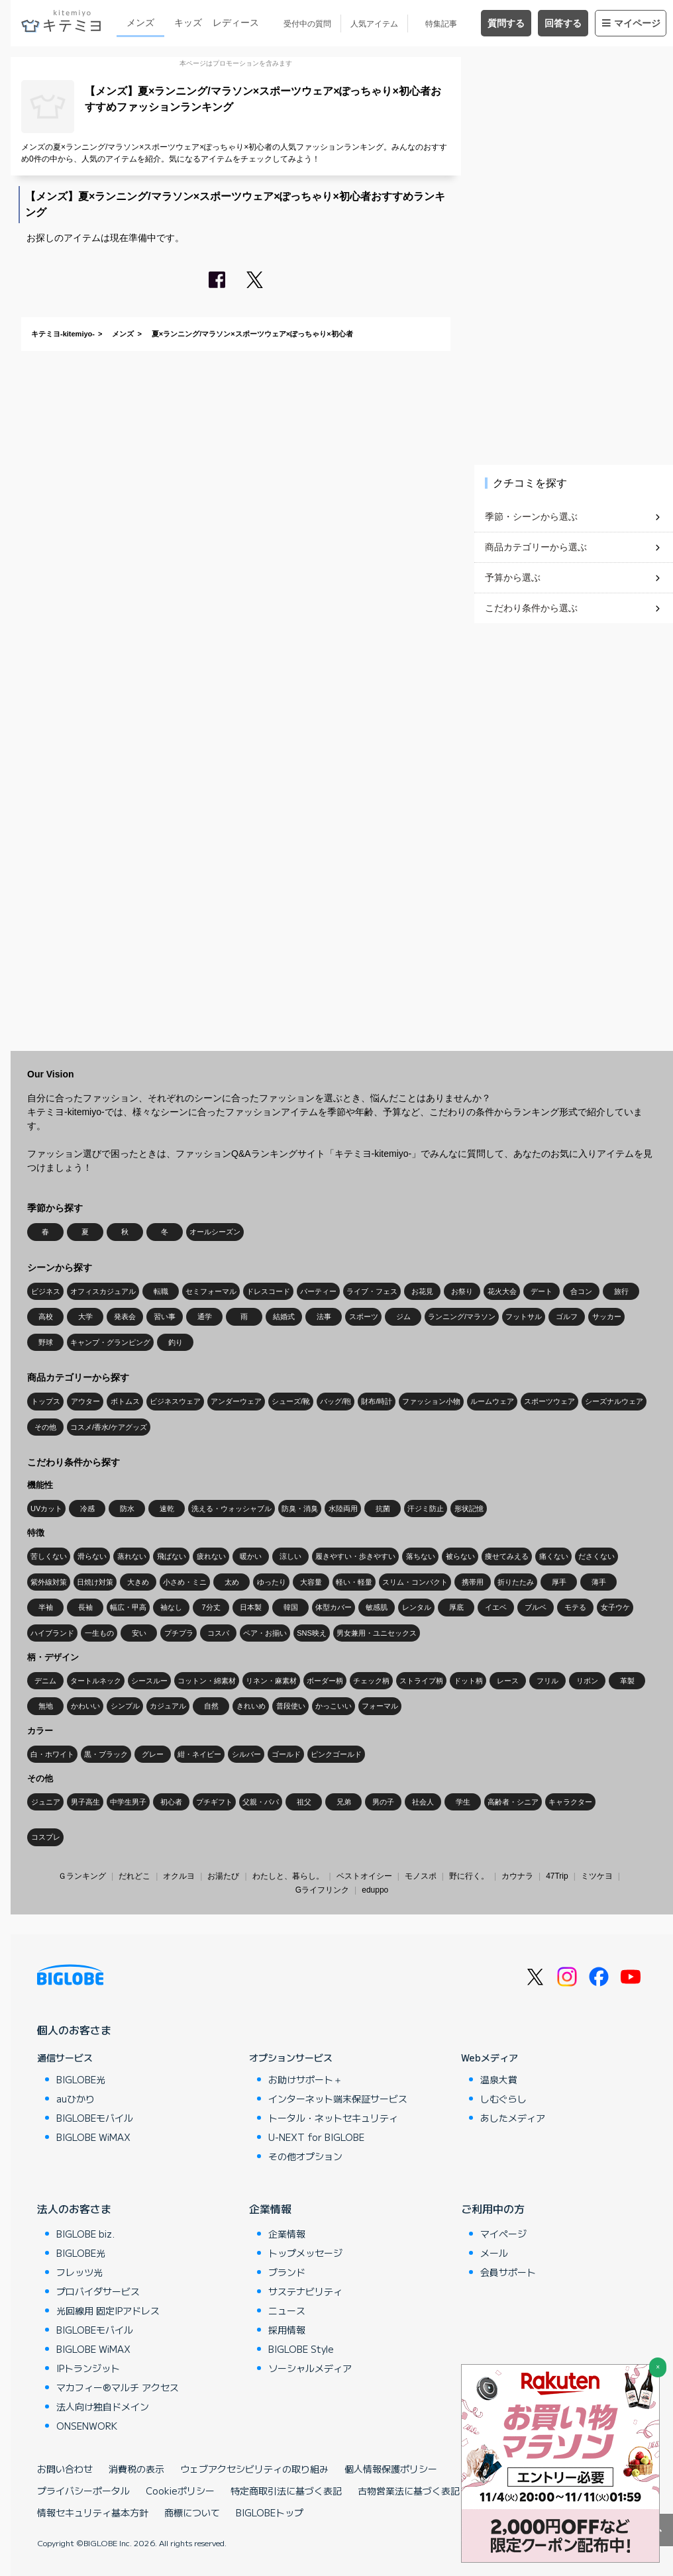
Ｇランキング (82, 1876)
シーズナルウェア (614, 1401)
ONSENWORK (86, 2425)
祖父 (304, 1802)
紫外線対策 (48, 1582)
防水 (127, 1508)
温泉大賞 (498, 2079)
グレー (153, 1754)
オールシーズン (214, 1232)
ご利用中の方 (493, 2208)
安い (139, 1633)
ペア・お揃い (265, 1633)
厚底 (456, 1607)
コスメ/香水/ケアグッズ (108, 1427)
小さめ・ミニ (185, 1582)
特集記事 (441, 23)
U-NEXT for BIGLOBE (316, 2137)
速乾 (167, 1508)
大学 (85, 1316)
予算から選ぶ (513, 577)
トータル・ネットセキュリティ (333, 2117)
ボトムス (125, 1401)
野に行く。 (469, 1876)
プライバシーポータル (83, 2490)
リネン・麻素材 (271, 1681)
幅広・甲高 (128, 1607)
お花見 (422, 1291)
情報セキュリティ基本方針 (92, 2512)
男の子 (383, 1802)
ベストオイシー (364, 1876)
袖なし (171, 1607)
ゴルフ (567, 1316)
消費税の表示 (136, 2468)
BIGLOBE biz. (85, 2233)
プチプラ (178, 1633)
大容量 (311, 1582)
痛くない (553, 1556)
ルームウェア (492, 1401)
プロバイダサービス (98, 2291)
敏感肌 (377, 1607)
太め (232, 1582)
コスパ (218, 1633)
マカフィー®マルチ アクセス (117, 2387)
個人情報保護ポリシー (390, 2468)
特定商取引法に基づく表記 (286, 2490)
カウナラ (517, 1876)
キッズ (188, 22)
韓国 (291, 1607)
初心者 (171, 1802)
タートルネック (95, 1681)
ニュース (286, 2310)
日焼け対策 (95, 1582)
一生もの (99, 1633)
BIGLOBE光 (80, 2079)
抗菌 (383, 1508)
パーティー (318, 1291)
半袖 (45, 1607)
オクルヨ (179, 1876)
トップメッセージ (305, 2252)
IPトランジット (88, 2368)
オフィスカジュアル (103, 1291)
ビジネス (45, 1291)
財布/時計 (376, 1401)
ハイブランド (52, 1633)
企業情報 (270, 2208)
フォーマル (380, 1706)
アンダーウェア (236, 1401)
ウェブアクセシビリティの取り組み (254, 2468)
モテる (575, 1607)
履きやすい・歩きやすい (355, 1556)
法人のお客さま (74, 2208)
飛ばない (171, 1556)
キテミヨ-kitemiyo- (63, 334)
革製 (627, 1681)
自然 (211, 1706)
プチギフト (214, 1802)
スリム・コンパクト (415, 1582)
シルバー (246, 1754)
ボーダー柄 (325, 1681)
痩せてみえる (507, 1556)
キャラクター (570, 1802)
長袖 (85, 1607)
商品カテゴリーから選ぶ (536, 547)
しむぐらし (503, 2098)
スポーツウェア (549, 1401)
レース (508, 1681)
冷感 (87, 1508)
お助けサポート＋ (305, 2079)
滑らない (92, 1556)
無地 (45, 1706)
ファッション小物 (431, 1401)
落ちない (420, 1556)
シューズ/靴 (291, 1401)
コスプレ (45, 1837)
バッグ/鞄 (335, 1401)
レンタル (416, 1607)
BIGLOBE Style (301, 2348)
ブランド (286, 2272)
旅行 (621, 1291)
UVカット (46, 1508)
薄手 (599, 1582)
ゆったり (271, 1582)
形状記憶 (469, 1508)
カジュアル (168, 1706)
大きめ (138, 1582)
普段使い (290, 1706)
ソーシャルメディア (310, 2368)
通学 (204, 1316)
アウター (85, 1401)
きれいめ (251, 1706)
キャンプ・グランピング (110, 1342)
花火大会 (502, 1291)
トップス (45, 1401)
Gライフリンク (322, 1890)
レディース (236, 22)
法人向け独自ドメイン (102, 2406)
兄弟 (343, 1802)
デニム (45, 1681)
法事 (324, 1316)
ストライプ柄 (421, 1681)
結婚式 (284, 1316)
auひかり (75, 2098)
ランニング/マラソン (461, 1316)
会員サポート (508, 2272)
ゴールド (286, 1754)
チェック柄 (371, 1681)
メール (494, 2252)
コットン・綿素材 (207, 1681)
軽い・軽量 (354, 1582)
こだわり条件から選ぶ (531, 608)
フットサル (523, 1316)
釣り (175, 1342)
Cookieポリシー (180, 2490)
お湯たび (223, 1876)
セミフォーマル (210, 1291)
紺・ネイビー (199, 1754)
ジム (403, 1316)
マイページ (631, 23)
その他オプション (305, 2156)
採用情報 (286, 2329)
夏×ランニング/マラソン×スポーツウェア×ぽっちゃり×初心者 (252, 334)
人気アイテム (374, 23)
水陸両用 (343, 1508)
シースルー (149, 1681)
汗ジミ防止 (425, 1508)
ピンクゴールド (336, 1754)
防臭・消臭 (300, 1508)
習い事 (165, 1316)
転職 (161, 1291)
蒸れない (131, 1556)
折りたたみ (515, 1582)
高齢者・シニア (513, 1802)
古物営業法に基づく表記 (409, 2490)
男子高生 (85, 1802)
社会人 (423, 1802)
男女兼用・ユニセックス (376, 1633)
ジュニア (45, 1802)
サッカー (606, 1316)
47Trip (557, 1876)
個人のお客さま (74, 2030)
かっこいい (333, 1706)
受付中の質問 (307, 23)
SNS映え (312, 1633)
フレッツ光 (79, 2272)
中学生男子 (128, 1802)
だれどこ (134, 1876)
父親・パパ (260, 1802)
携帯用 (473, 1582)
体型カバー (333, 1607)
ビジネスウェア (175, 1401)
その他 (45, 1427)
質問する (506, 23)
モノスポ (421, 1876)
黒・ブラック (106, 1754)
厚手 (559, 1582)
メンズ (140, 22)
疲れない (211, 1556)
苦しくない (48, 1556)
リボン (587, 1681)
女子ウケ (615, 1607)
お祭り (462, 1291)
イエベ (496, 1607)
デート (541, 1291)
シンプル (125, 1706)
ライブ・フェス (371, 1291)
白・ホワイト (52, 1754)
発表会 (125, 1316)
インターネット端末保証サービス (337, 2098)
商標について (192, 2512)
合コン (581, 1291)
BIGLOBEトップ (269, 2512)
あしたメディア (512, 2117)
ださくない (596, 1556)
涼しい (290, 1556)
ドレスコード (268, 1291)
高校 (45, 1316)
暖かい (251, 1556)
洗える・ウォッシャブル (231, 1508)
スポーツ (363, 1316)
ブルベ (535, 1607)
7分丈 (210, 1607)
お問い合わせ (65, 2468)
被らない (460, 1556)
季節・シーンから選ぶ (531, 516)
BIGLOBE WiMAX (93, 2137)
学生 (463, 1802)
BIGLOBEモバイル (94, 2117)
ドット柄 (468, 1681)
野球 (45, 1342)
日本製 (251, 1607)
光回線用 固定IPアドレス (108, 2310)
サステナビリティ (305, 2291)
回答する (563, 23)
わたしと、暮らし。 (288, 1876)
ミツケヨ (597, 1876)
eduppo (375, 1890)
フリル (547, 1681)
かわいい (85, 1706)
